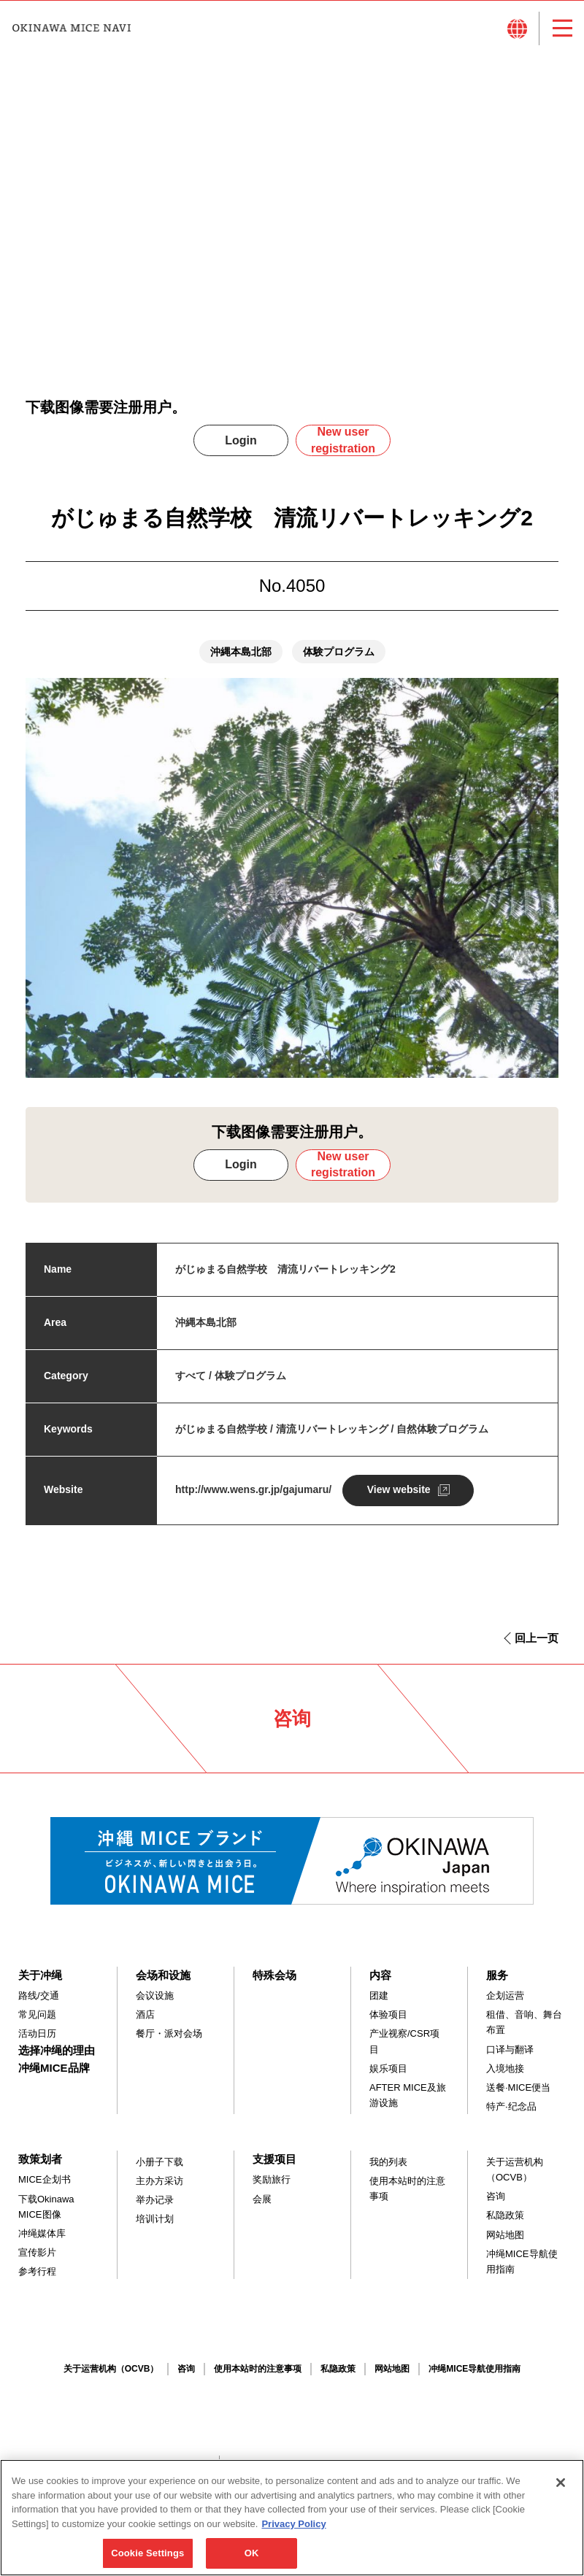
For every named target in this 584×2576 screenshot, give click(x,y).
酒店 (145, 2022)
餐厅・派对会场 (169, 2042)
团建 (378, 2003)
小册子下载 (159, 2169)
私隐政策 (505, 2223)
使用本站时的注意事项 (407, 2196)
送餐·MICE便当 (518, 2095)
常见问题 (37, 2022)
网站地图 (505, 2242)
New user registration (343, 448)
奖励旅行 (272, 2188)
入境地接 (505, 2076)
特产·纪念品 (511, 2114)
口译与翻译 (510, 2057)
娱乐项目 (388, 2076)
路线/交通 (38, 2003)
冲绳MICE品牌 (54, 2076)
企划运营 (505, 2003)
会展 (262, 2207)
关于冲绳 (40, 1983)
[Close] (561, 2492)
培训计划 (155, 2227)
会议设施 (155, 2003)
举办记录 (155, 2207)
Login (241, 448)
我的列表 (388, 2169)
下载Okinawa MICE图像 (46, 2215)
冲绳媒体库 (42, 2241)
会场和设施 (163, 1983)
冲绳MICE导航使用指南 (522, 2269)
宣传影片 (37, 2260)
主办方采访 (159, 2188)
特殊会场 (274, 1983)
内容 (380, 1983)
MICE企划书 (44, 2188)
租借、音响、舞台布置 (524, 2030)
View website (399, 1497)
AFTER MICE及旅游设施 (407, 2103)
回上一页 (536, 1646)
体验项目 (388, 2022)
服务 (497, 1983)
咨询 (495, 2204)
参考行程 (37, 2279)
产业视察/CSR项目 (404, 2050)
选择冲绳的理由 (56, 2058)
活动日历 (37, 2042)
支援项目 (274, 2167)
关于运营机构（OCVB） (514, 2177)
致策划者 (40, 2167)
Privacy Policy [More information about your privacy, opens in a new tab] (293, 2533)
